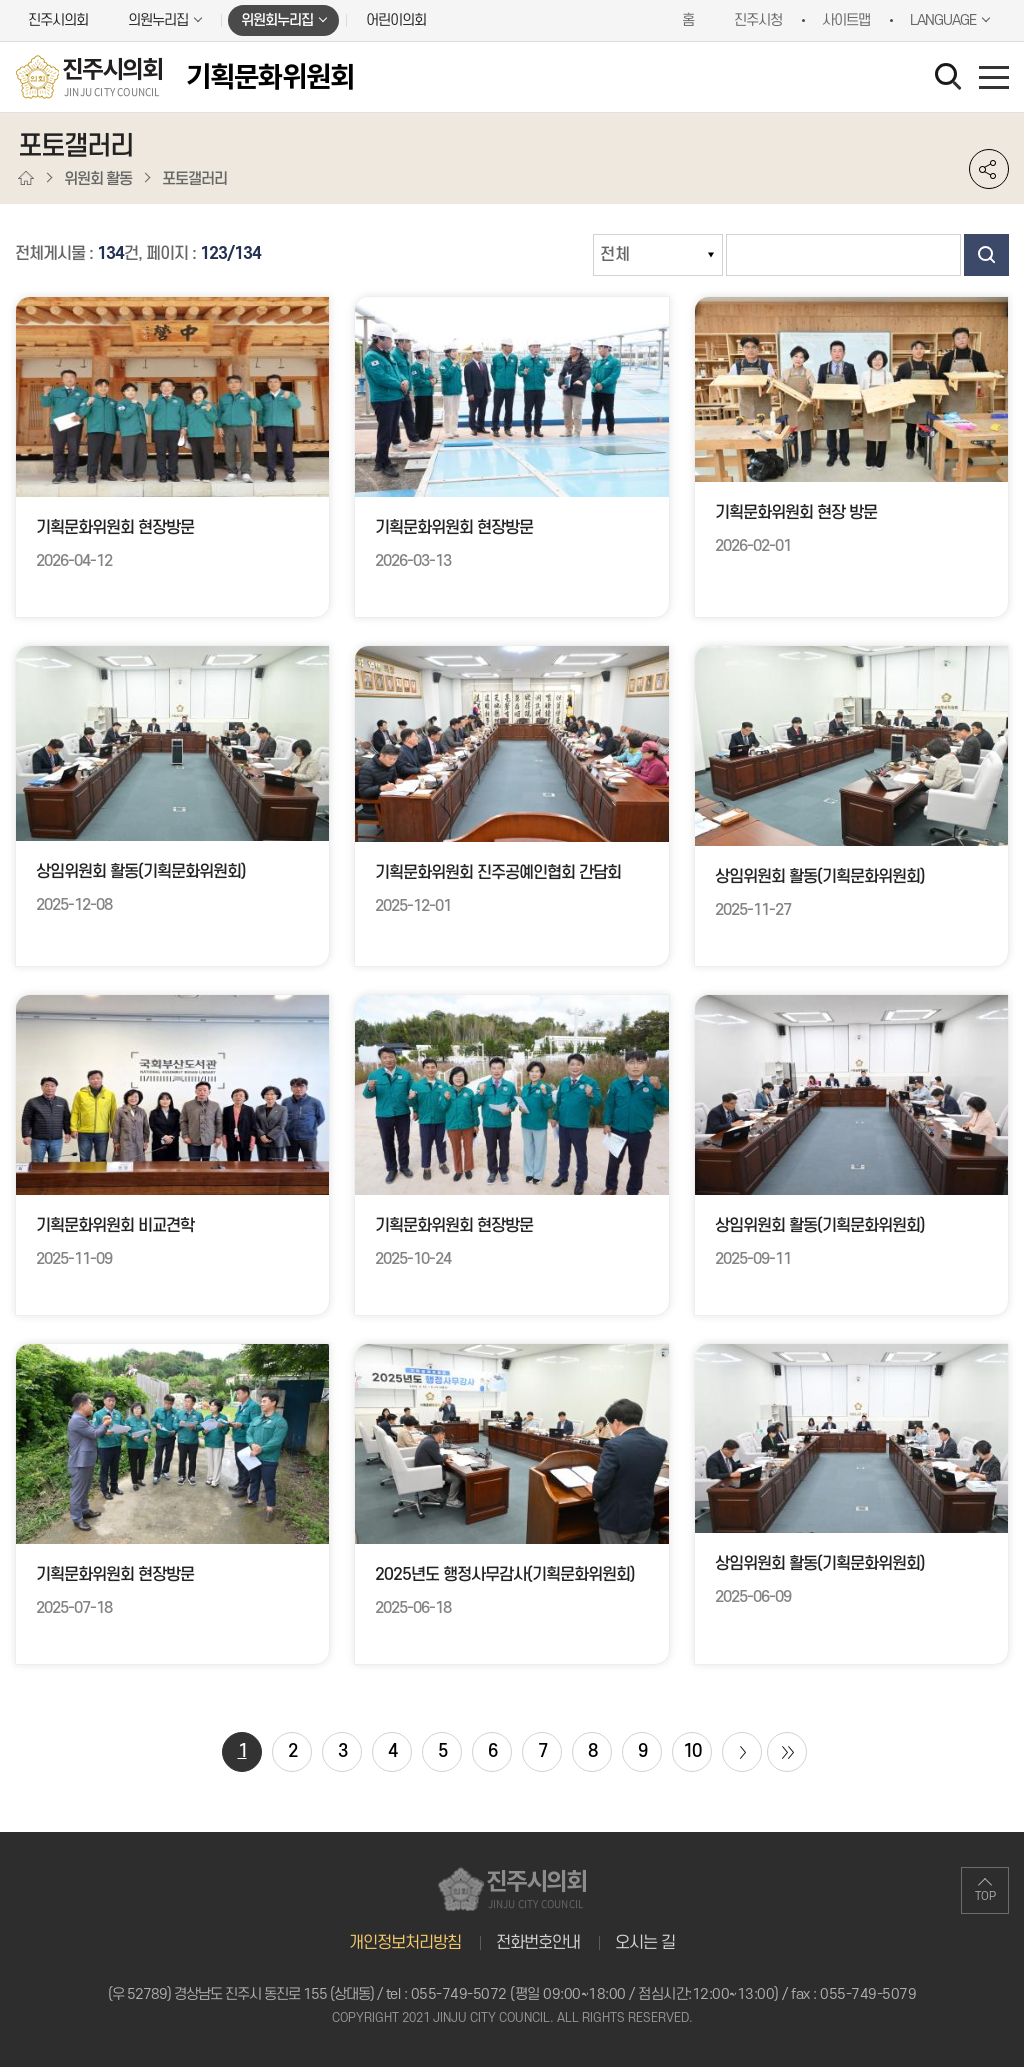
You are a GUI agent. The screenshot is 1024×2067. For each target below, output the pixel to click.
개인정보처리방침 (405, 1943)
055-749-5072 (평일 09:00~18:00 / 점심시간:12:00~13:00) (595, 1994)
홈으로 (26, 179)
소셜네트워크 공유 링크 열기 (989, 169)
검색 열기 (952, 80)
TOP (985, 1896)
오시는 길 (645, 1943)
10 (692, 1751)
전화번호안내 (538, 1943)
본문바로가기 (0, 0)
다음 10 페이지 (742, 1752)
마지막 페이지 (787, 1752)
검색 (986, 255)
